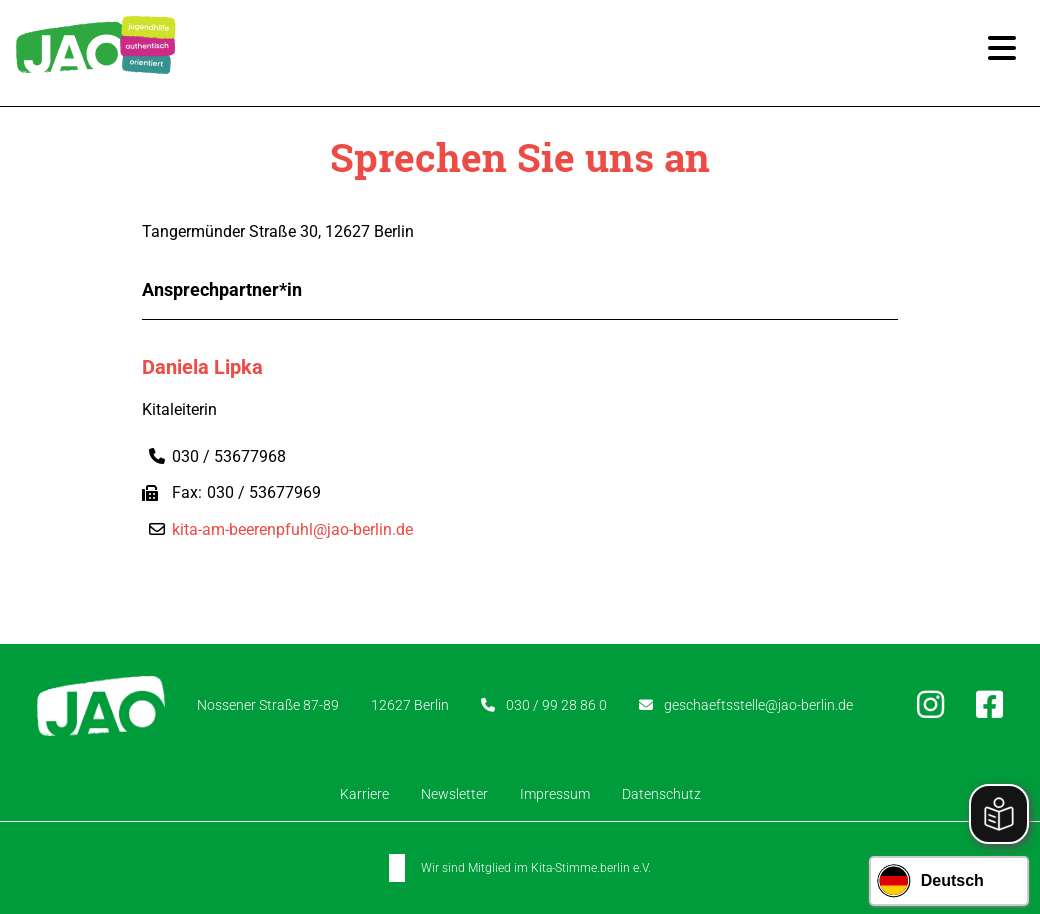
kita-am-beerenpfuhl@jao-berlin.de (292, 529)
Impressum (555, 794)
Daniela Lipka (202, 367)
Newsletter (454, 794)
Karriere (364, 794)
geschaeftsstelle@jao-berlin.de (758, 705)
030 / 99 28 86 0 (556, 705)
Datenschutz (661, 794)
